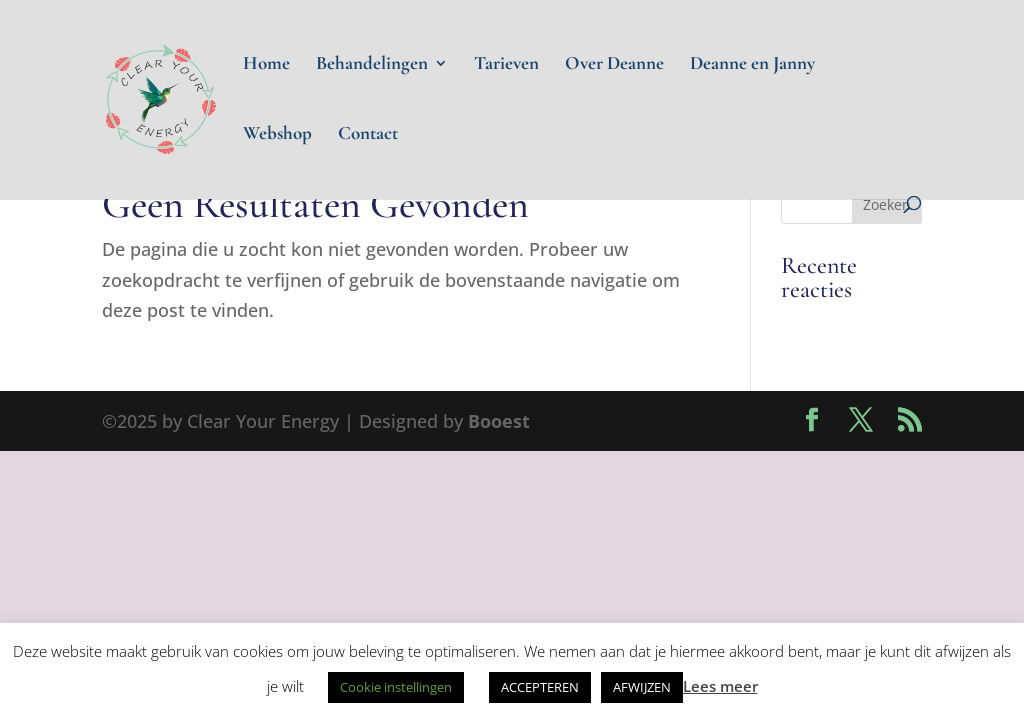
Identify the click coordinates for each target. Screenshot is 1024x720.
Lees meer (720, 686)
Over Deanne (614, 65)
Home (266, 65)
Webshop (277, 135)
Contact (368, 135)
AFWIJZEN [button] (642, 687)
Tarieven (506, 65)
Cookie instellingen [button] (396, 687)
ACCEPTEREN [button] (540, 687)
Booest (499, 421)
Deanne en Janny (752, 65)
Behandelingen (372, 65)
